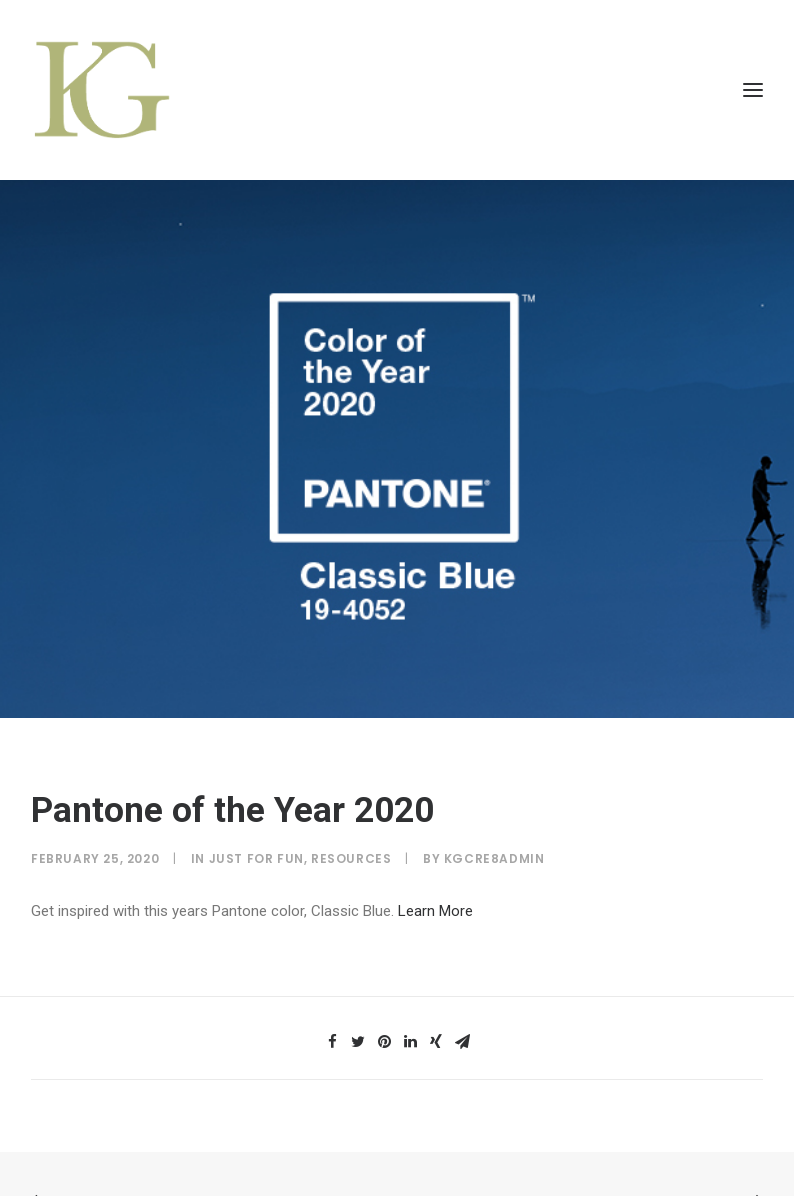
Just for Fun (256, 850)
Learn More (435, 903)
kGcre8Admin (494, 850)
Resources (351, 850)
